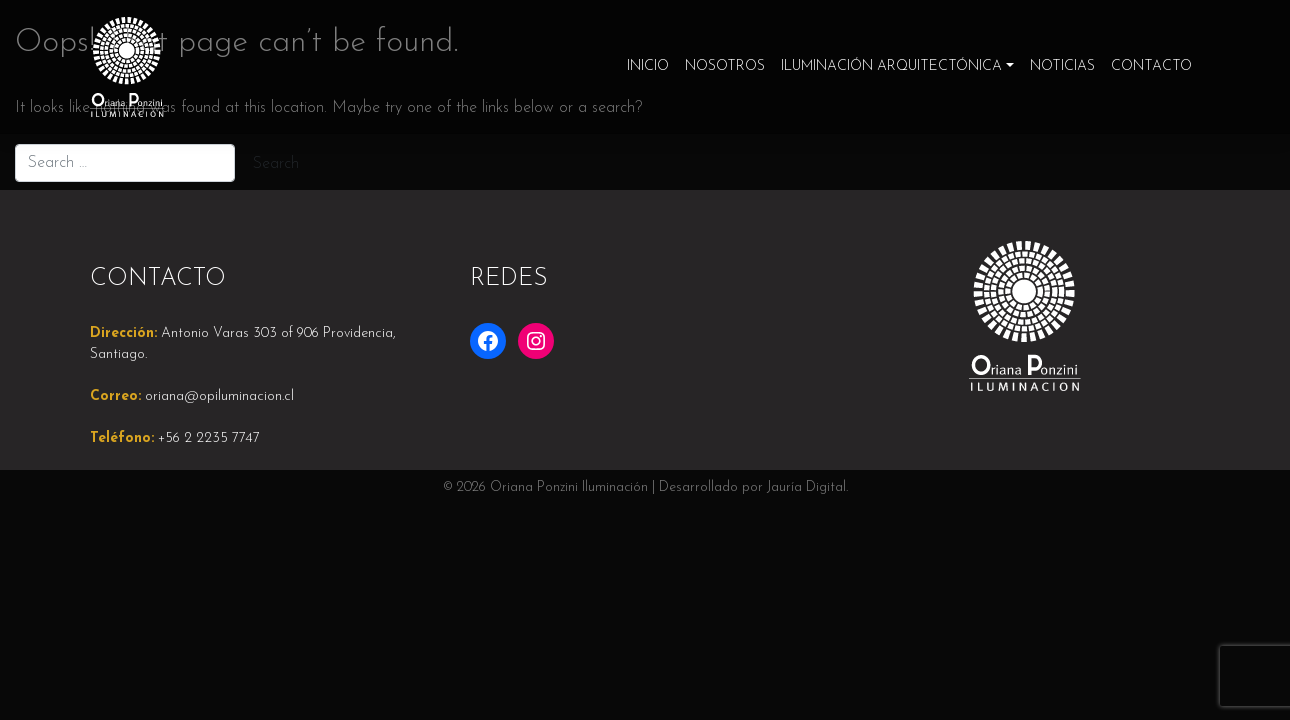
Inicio (648, 66)
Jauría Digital (806, 487)
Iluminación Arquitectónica (891, 66)
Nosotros (725, 66)
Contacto (1151, 66)
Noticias (1062, 66)
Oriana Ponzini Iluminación (569, 487)
